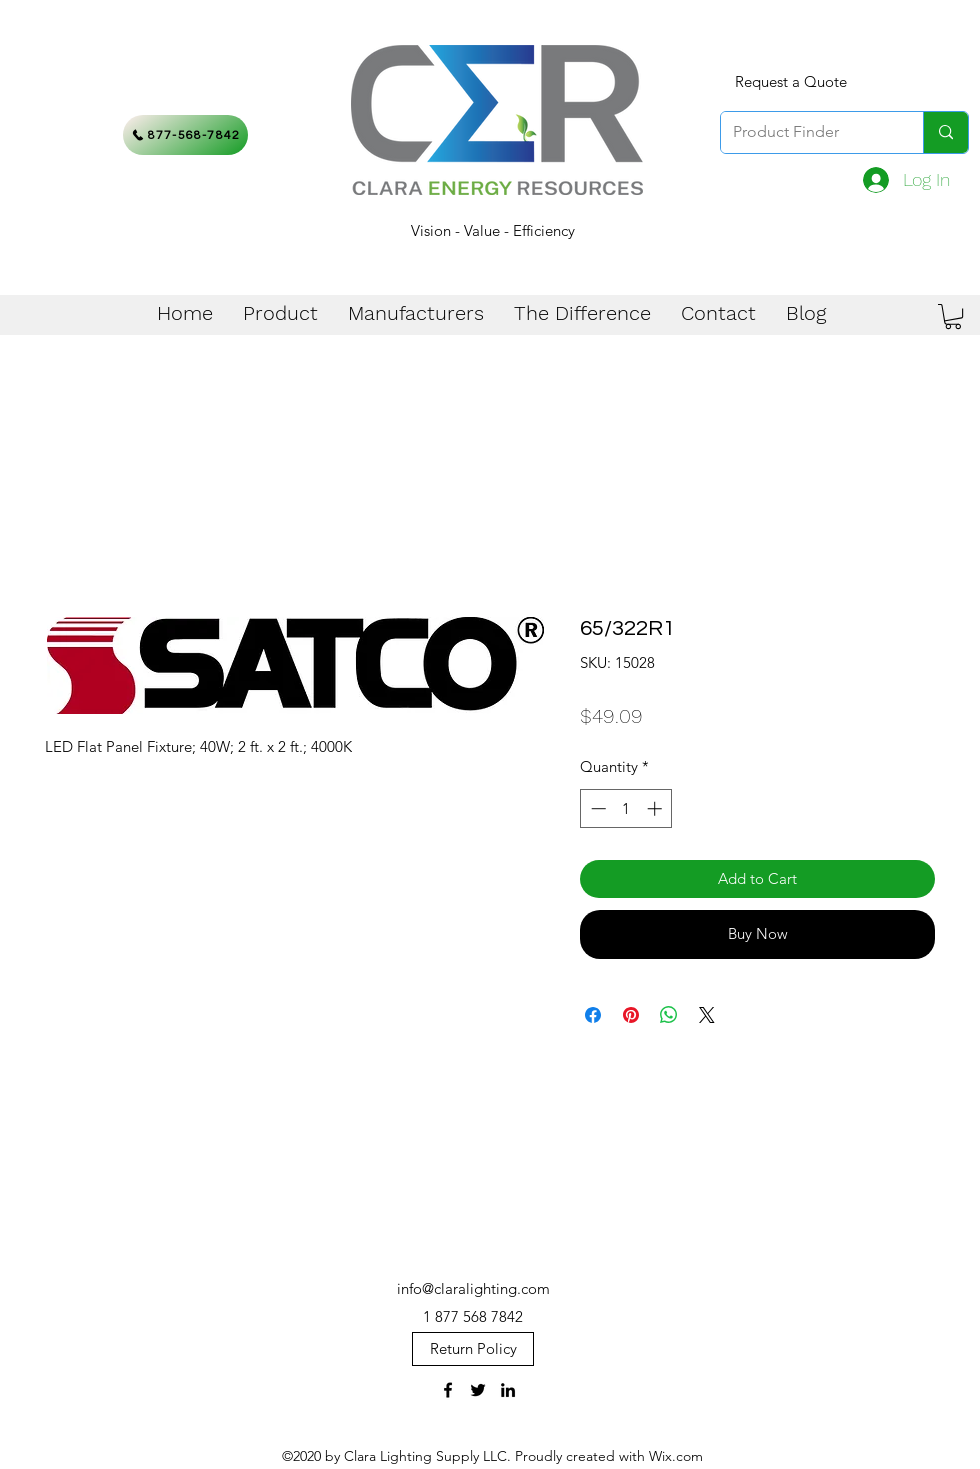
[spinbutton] (626, 808)
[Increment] (656, 808)
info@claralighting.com (473, 1288)
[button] (953, 316)
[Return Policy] (473, 1349)
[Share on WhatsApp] (669, 1015)
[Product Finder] (807, 132)
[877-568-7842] (185, 135)
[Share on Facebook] (593, 1015)
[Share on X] (707, 1015)
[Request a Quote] (791, 82)
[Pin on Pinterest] (631, 1015)
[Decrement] (596, 808)
